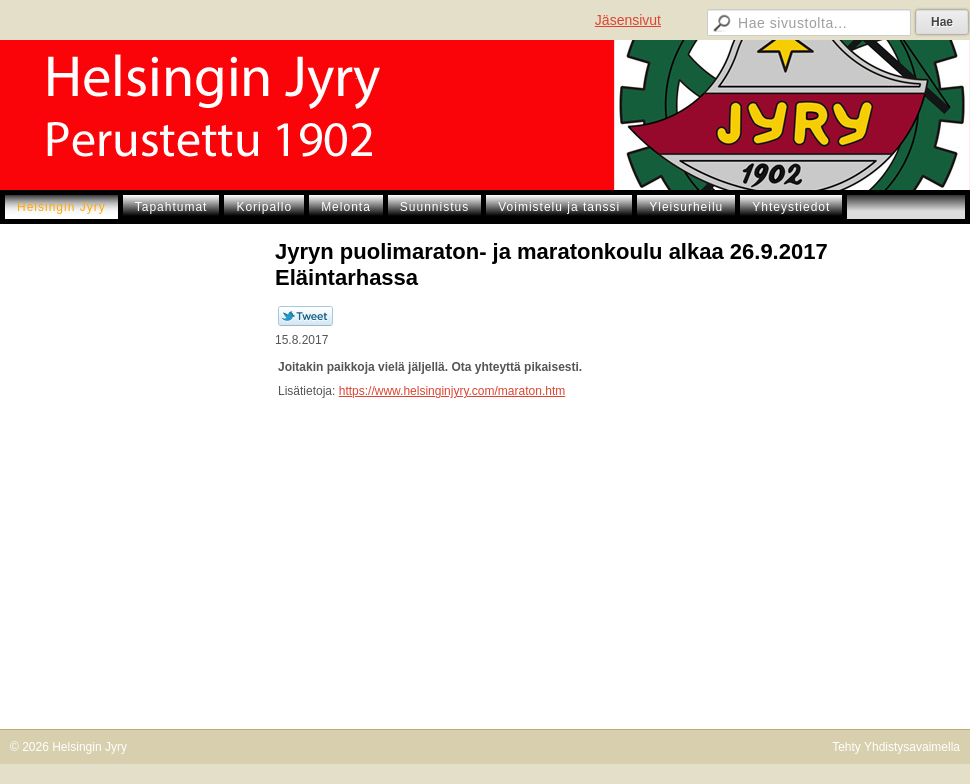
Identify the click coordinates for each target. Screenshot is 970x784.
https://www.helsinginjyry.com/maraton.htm (452, 391)
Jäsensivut (628, 20)
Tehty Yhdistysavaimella (896, 747)
